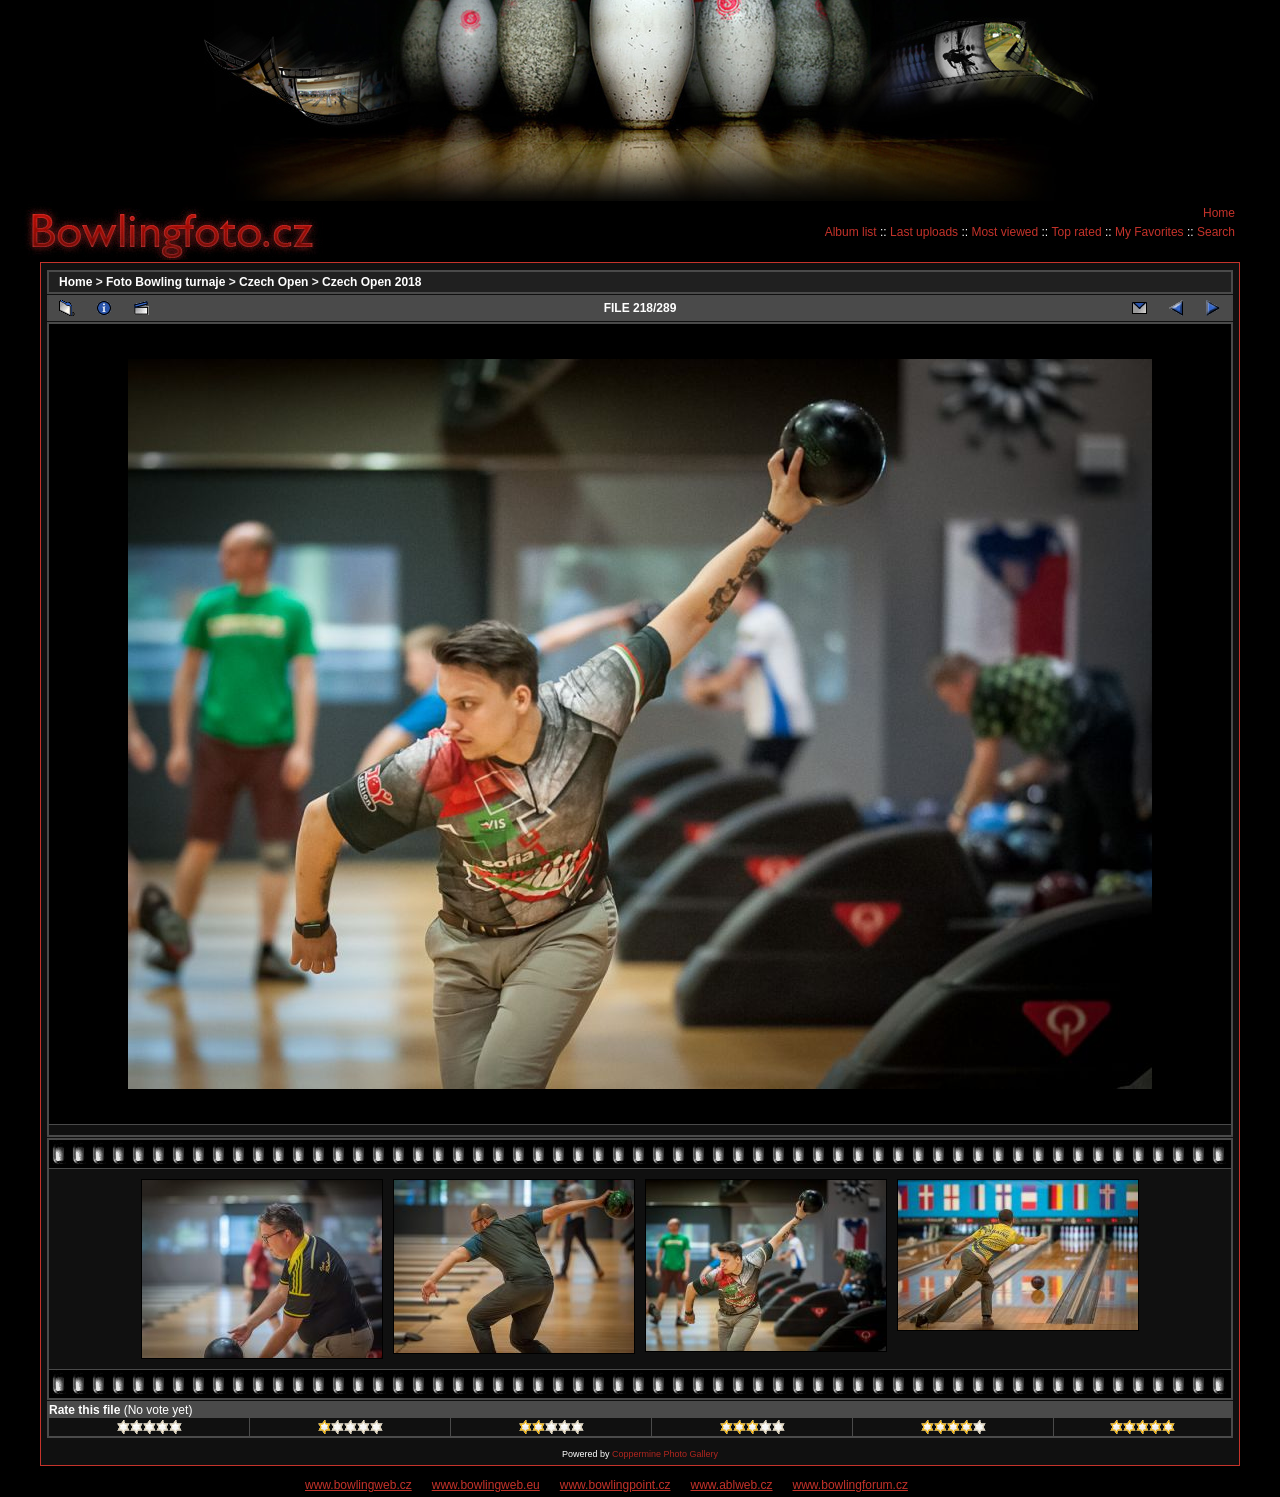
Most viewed (1004, 232)
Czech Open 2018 (371, 282)
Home (1219, 213)
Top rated (1077, 232)
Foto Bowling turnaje (165, 282)
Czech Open (273, 282)
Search (1216, 232)
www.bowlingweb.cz (358, 1485)
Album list (851, 232)
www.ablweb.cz (732, 1485)
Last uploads (924, 232)
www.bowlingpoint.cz (615, 1485)
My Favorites (1149, 232)
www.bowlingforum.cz (850, 1485)
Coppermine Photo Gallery (665, 1454)
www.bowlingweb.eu (486, 1485)
